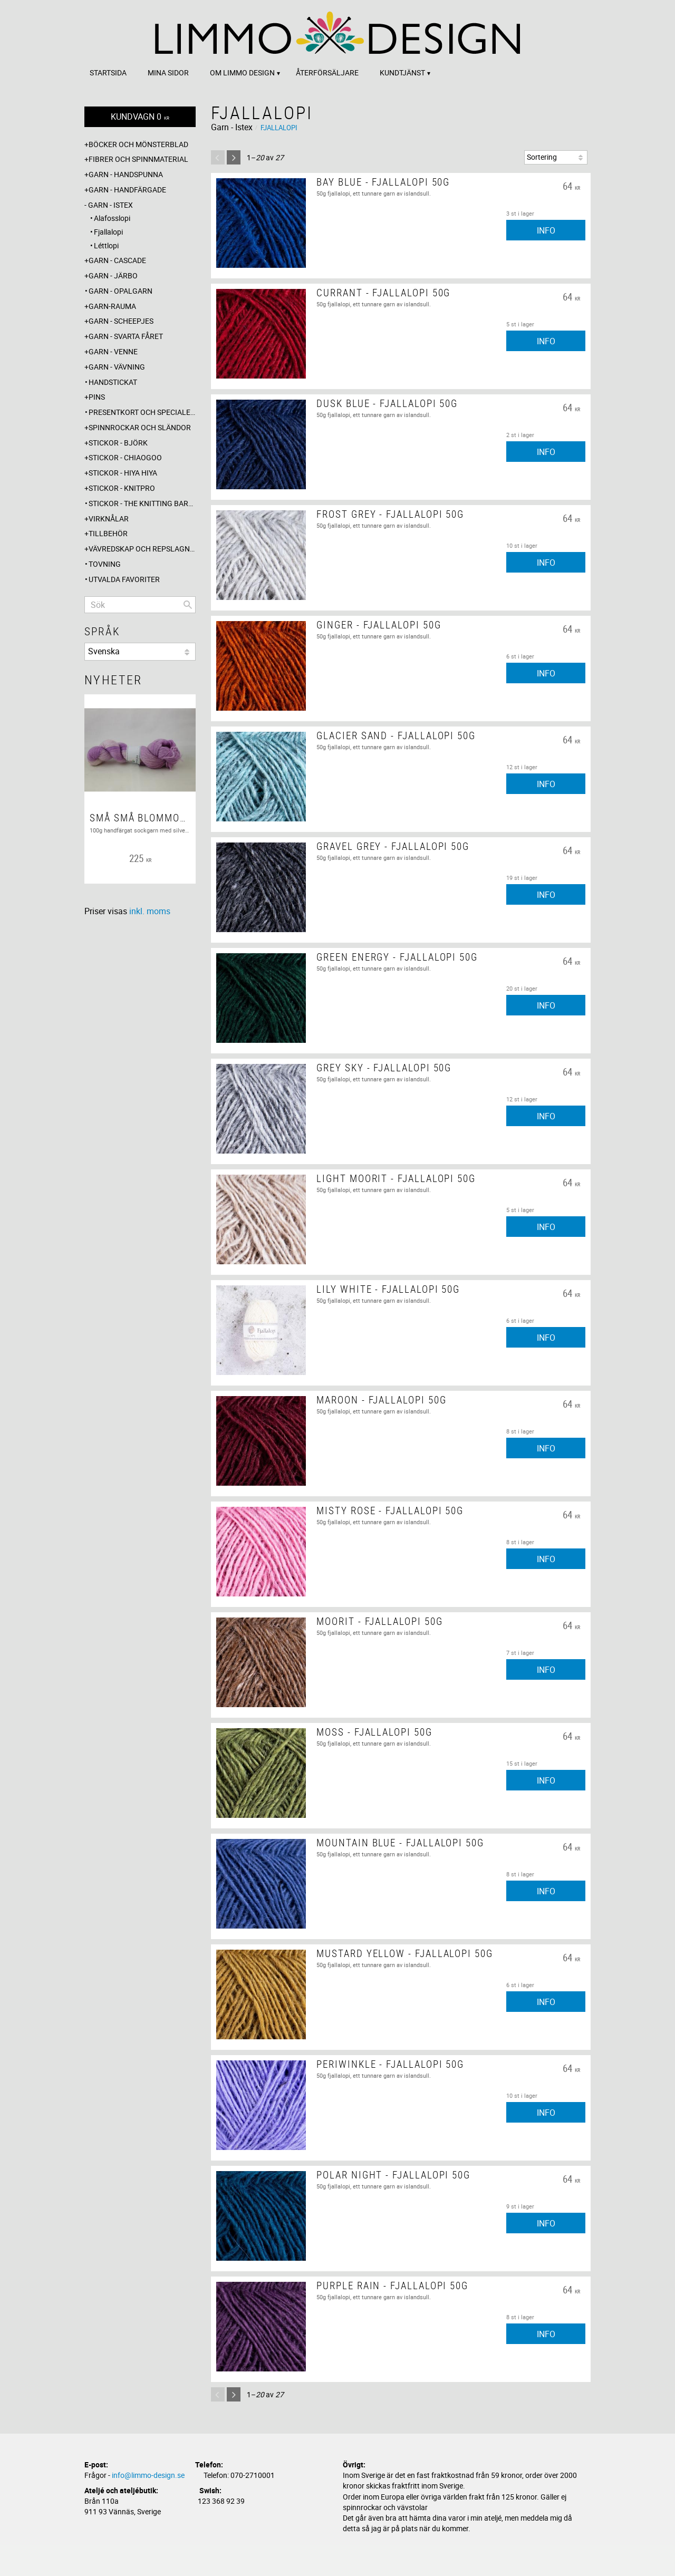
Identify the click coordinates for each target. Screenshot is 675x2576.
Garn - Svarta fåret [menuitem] (126, 336)
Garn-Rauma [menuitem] (112, 306)
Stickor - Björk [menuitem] (118, 443)
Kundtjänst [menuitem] (402, 72)
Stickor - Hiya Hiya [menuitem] (123, 473)
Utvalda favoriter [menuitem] (124, 579)
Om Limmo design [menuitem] (242, 72)
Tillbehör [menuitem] (108, 533)
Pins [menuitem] (97, 397)
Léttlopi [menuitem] (106, 245)
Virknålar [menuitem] (109, 519)
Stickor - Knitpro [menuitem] (122, 488)
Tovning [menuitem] (105, 564)
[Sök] (188, 605)
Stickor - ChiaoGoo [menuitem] (125, 457)
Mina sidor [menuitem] (168, 72)
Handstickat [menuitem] (113, 382)
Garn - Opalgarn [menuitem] (120, 291)
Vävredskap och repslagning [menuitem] (142, 549)
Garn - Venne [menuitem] (113, 351)
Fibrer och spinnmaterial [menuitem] (138, 159)
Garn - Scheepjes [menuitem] (121, 321)
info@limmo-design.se (148, 2475)
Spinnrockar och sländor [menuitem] (140, 427)
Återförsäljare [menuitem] (327, 72)
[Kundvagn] (140, 116)
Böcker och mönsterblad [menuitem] (138, 144)
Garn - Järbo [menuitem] (113, 275)
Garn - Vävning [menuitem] (117, 367)
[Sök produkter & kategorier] (140, 604)
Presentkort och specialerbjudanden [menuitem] (142, 412)
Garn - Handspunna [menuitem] (126, 174)
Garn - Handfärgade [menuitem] (127, 190)
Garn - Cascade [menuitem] (117, 260)
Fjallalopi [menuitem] (108, 232)
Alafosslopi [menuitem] (112, 218)
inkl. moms (149, 911)
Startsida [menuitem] (108, 72)
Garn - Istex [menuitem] (110, 205)
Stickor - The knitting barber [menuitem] (142, 503)
